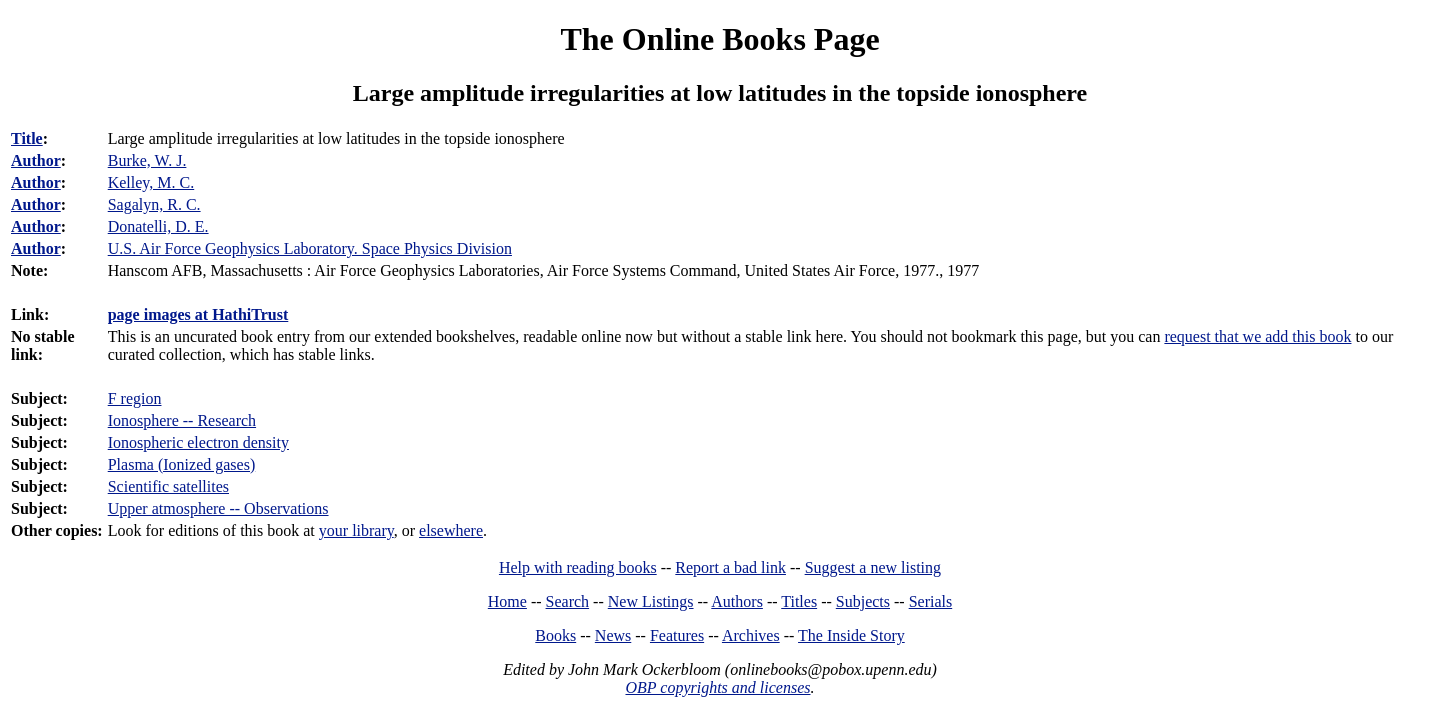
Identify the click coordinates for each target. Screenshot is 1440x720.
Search (568, 601)
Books (555, 635)
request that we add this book (1257, 336)
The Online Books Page (719, 39)
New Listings (651, 601)
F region (135, 398)
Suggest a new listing (873, 567)
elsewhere (451, 530)
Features (677, 635)
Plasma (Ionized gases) (182, 464)
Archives (751, 635)
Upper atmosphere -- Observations (218, 508)
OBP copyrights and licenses (717, 687)
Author (36, 160)
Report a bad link (730, 567)
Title (27, 138)
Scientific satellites (168, 486)
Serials (931, 601)
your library (356, 530)
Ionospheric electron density (198, 442)
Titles (799, 601)
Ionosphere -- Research (182, 420)
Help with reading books (578, 567)
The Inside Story (851, 635)
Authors (737, 601)
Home (507, 601)
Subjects (863, 601)
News (613, 635)
